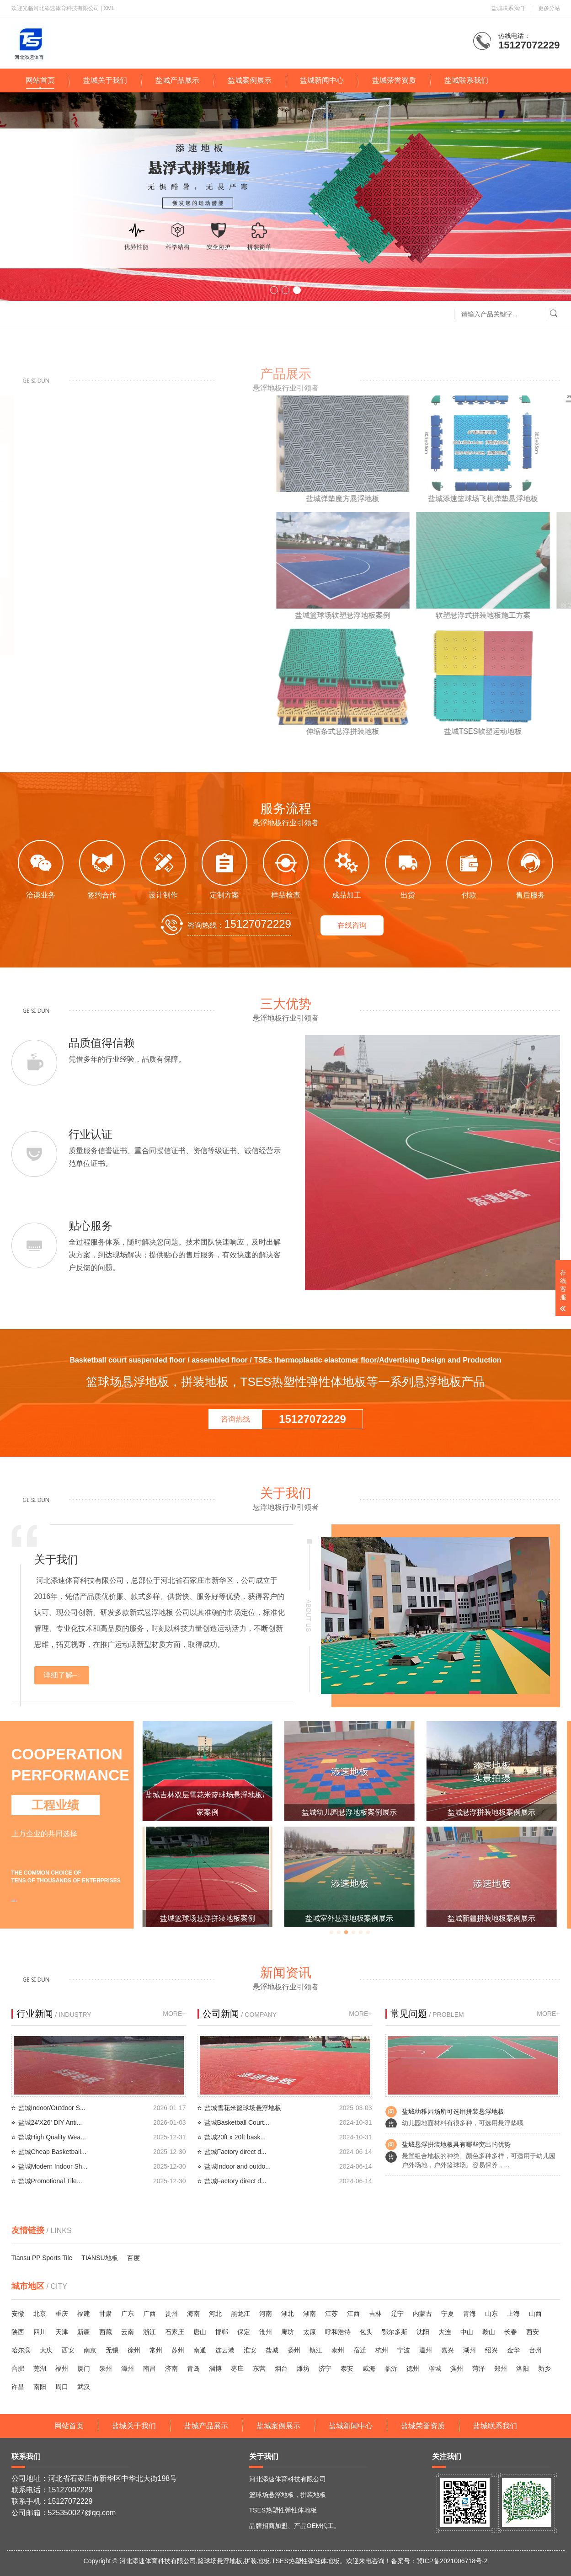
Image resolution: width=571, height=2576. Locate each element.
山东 (491, 2313)
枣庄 (237, 2368)
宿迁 (359, 2350)
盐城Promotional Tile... (50, 2181)
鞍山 (488, 2332)
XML (109, 8)
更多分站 (549, 8)
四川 (39, 2332)
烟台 (281, 2368)
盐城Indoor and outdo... (237, 2166)
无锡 (112, 2350)
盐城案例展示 (250, 80)
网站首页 (40, 80)
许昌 (17, 2386)
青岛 (193, 2368)
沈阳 (422, 2332)
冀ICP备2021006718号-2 (452, 2561)
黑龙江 (240, 2313)
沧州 (265, 2332)
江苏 (331, 2313)
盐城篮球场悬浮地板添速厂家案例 (207, 1812)
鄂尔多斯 (394, 2332)
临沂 (390, 2368)
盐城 (272, 2350)
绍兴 (491, 2350)
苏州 (177, 2350)
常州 (155, 2350)
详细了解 (58, 1675)
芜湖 (39, 2368)
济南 (171, 2368)
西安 (532, 2332)
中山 (466, 2332)
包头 (366, 2332)
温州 (425, 2350)
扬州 (294, 2350)
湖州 (469, 2350)
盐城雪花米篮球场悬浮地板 (242, 2107)
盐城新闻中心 (322, 80)
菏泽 (478, 2368)
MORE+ (174, 2013)
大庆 (46, 2350)
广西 (149, 2313)
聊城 (434, 2368)
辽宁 (397, 2313)
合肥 (17, 2368)
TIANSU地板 (99, 2257)
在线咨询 (352, 925)
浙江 (149, 2332)
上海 (513, 2313)
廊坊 (287, 2332)
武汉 (83, 2386)
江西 (353, 2313)
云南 (127, 2332)
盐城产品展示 (177, 80)
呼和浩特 (338, 2332)
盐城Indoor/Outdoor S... (51, 2107)
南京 (90, 2350)
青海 (469, 2313)
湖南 (309, 2313)
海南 (193, 2313)
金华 (513, 2350)
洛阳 (522, 2368)
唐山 (199, 2332)
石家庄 (174, 2332)
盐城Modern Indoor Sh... (53, 2166)
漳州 (127, 2368)
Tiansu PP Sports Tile (42, 2257)
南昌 (149, 2368)
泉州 (105, 2368)
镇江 (316, 2350)
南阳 (39, 2386)
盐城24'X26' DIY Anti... (50, 2122)
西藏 (105, 2332)
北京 (39, 2313)
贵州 (171, 2313)
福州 (61, 2368)
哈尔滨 (21, 2350)
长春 (510, 2332)
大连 (444, 2332)
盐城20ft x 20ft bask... (235, 2137)
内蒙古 (422, 2313)
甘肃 (105, 2313)
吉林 (375, 2313)
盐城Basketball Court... (236, 2122)
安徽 (17, 2313)
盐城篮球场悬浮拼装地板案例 (349, 1918)
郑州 (500, 2368)
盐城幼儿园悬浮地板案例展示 (491, 1812)
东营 (259, 2368)
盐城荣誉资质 (394, 80)
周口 (61, 2386)
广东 (127, 2313)
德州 (412, 2368)
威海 (369, 2368)
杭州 (381, 2350)
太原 (309, 2332)
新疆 (83, 2332)
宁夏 (447, 2313)
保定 (243, 2332)
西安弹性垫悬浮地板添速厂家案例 (207, 1918)
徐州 (134, 2350)
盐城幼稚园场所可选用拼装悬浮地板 (453, 2111)
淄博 (215, 2368)
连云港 (225, 2350)
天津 (61, 2332)
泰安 (347, 2368)
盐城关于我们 (105, 80)
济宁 (325, 2368)
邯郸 (221, 2332)
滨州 (456, 2368)
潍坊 (303, 2368)
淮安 (250, 2350)
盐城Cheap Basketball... (52, 2151)
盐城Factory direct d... (235, 2151)
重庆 (61, 2313)
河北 (215, 2313)
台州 (535, 2350)
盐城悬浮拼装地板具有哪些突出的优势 (456, 2144)
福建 (83, 2313)
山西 (535, 2313)
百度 (133, 2257)
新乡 (544, 2368)
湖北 (287, 2313)
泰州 (337, 2350)
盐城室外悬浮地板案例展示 (491, 1918)
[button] (274, 290)
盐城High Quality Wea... (52, 2137)
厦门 (83, 2368)
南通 (199, 2350)
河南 (265, 2313)
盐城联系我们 (507, 8)
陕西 (17, 2332)
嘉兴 (447, 2350)
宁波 (403, 2350)
